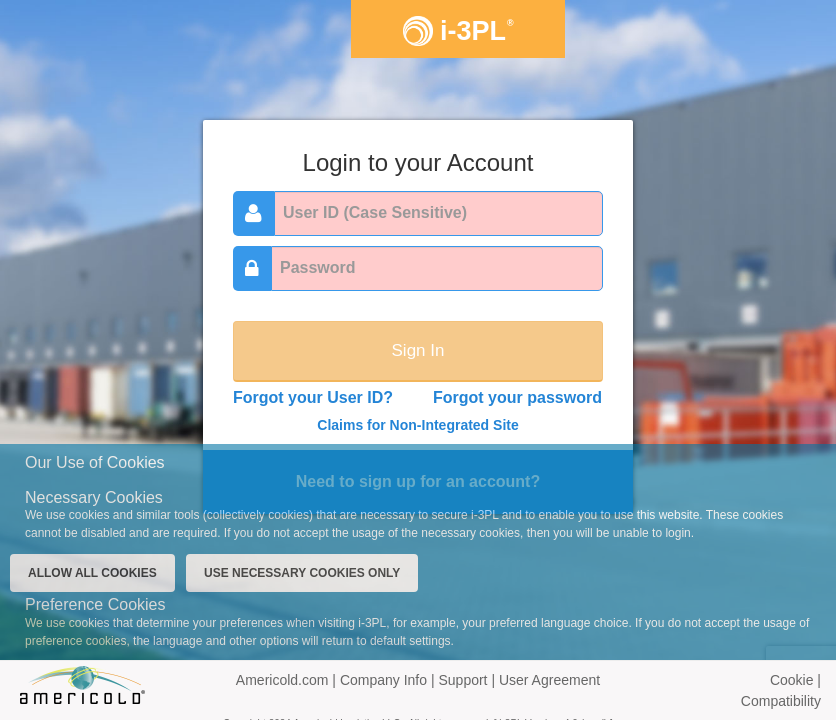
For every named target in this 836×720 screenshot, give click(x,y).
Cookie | (795, 680)
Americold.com (282, 680)
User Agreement (549, 680)
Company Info (385, 680)
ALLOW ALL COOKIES (92, 573)
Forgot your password (517, 397)
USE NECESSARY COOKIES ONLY (302, 573)
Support (464, 680)
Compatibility (781, 701)
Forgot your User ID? (313, 397)
